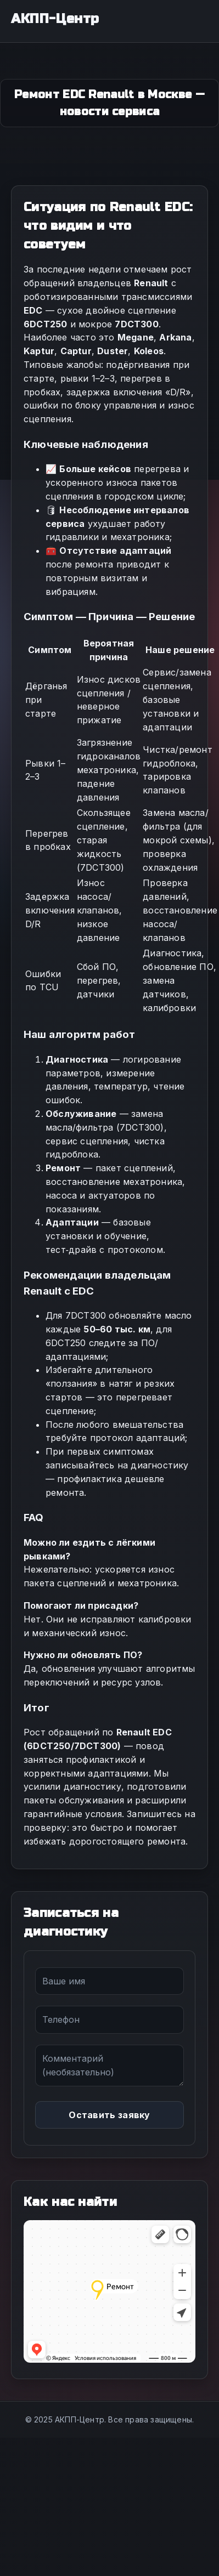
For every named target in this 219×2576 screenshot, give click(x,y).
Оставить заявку (109, 2114)
